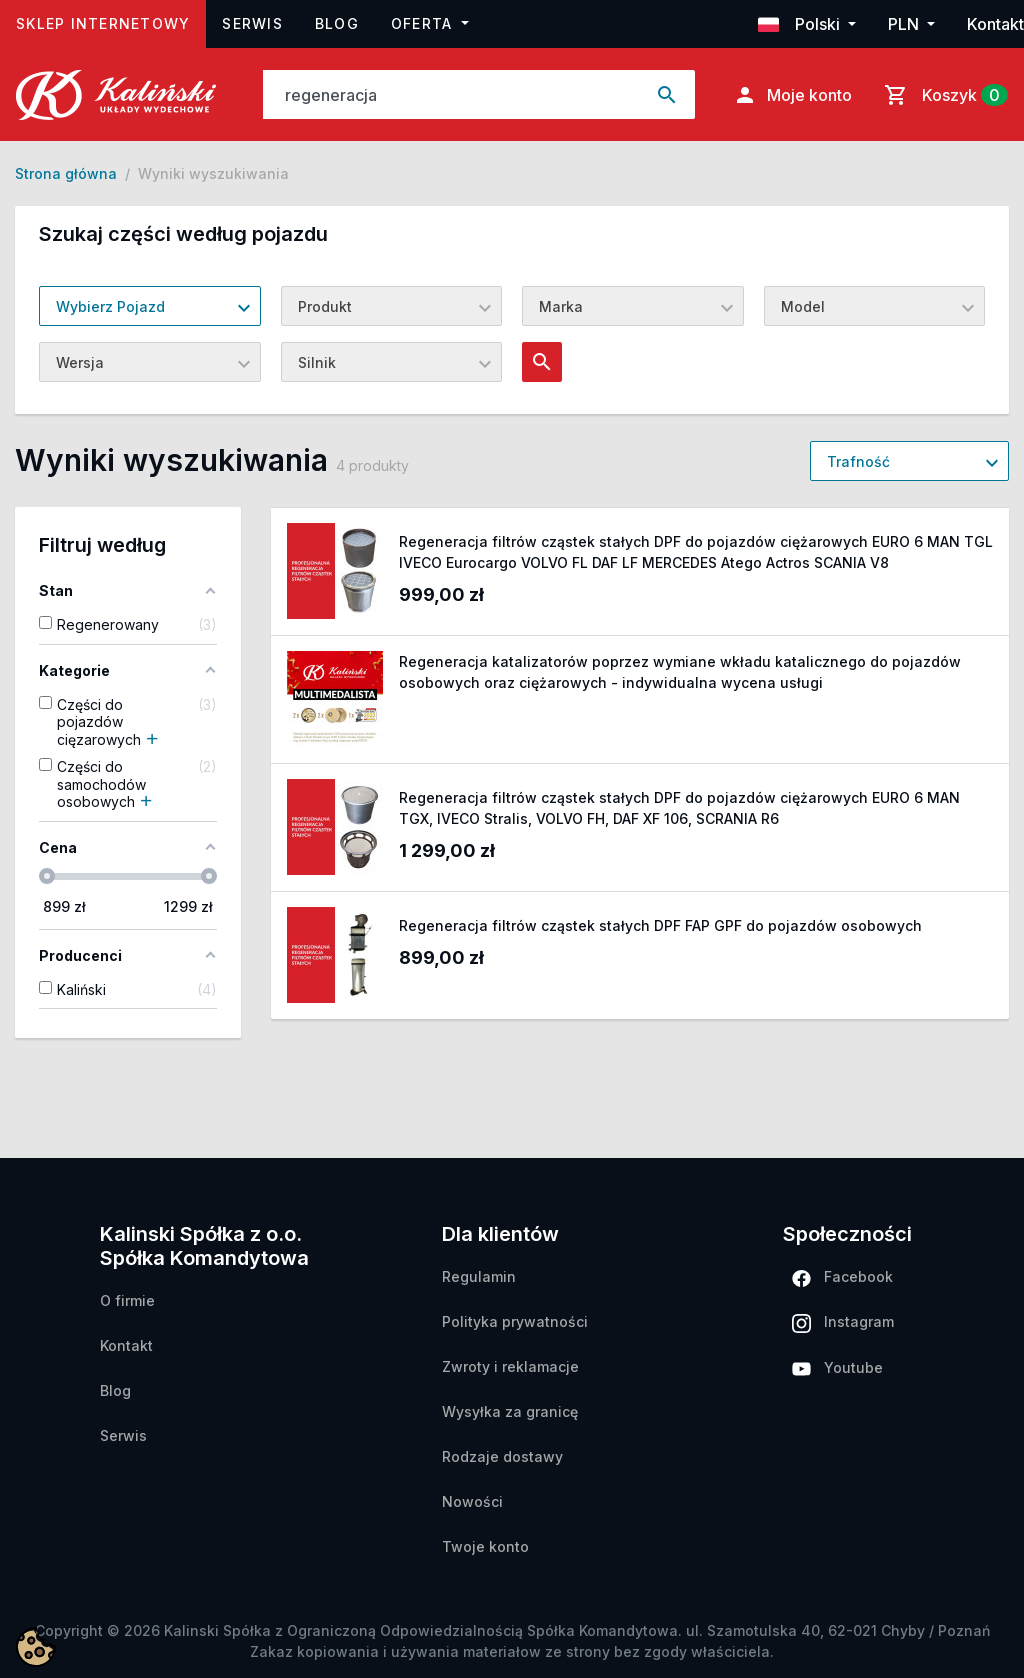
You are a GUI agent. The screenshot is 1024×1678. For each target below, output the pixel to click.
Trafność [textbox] (858, 461)
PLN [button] (905, 24)
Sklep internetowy (111, 21)
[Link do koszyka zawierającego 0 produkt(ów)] (942, 95)
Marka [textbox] (561, 306)
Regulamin (479, 1276)
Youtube (837, 1367)
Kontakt (995, 24)
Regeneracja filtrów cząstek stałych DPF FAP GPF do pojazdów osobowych (660, 925)
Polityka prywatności (515, 1321)
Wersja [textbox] (80, 362)
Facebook (842, 1277)
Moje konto (792, 95)
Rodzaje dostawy (502, 1456)
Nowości (472, 1501)
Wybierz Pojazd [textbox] (110, 306)
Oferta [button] (424, 23)
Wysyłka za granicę (510, 1411)
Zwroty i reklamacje (510, 1366)
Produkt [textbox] (325, 306)
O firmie (127, 1300)
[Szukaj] (452, 94)
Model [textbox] (803, 306)
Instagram (843, 1322)
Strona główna (66, 173)
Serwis (252, 23)
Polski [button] (801, 24)
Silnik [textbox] (317, 362)
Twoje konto (485, 1546)
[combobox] (150, 306)
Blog (337, 23)
